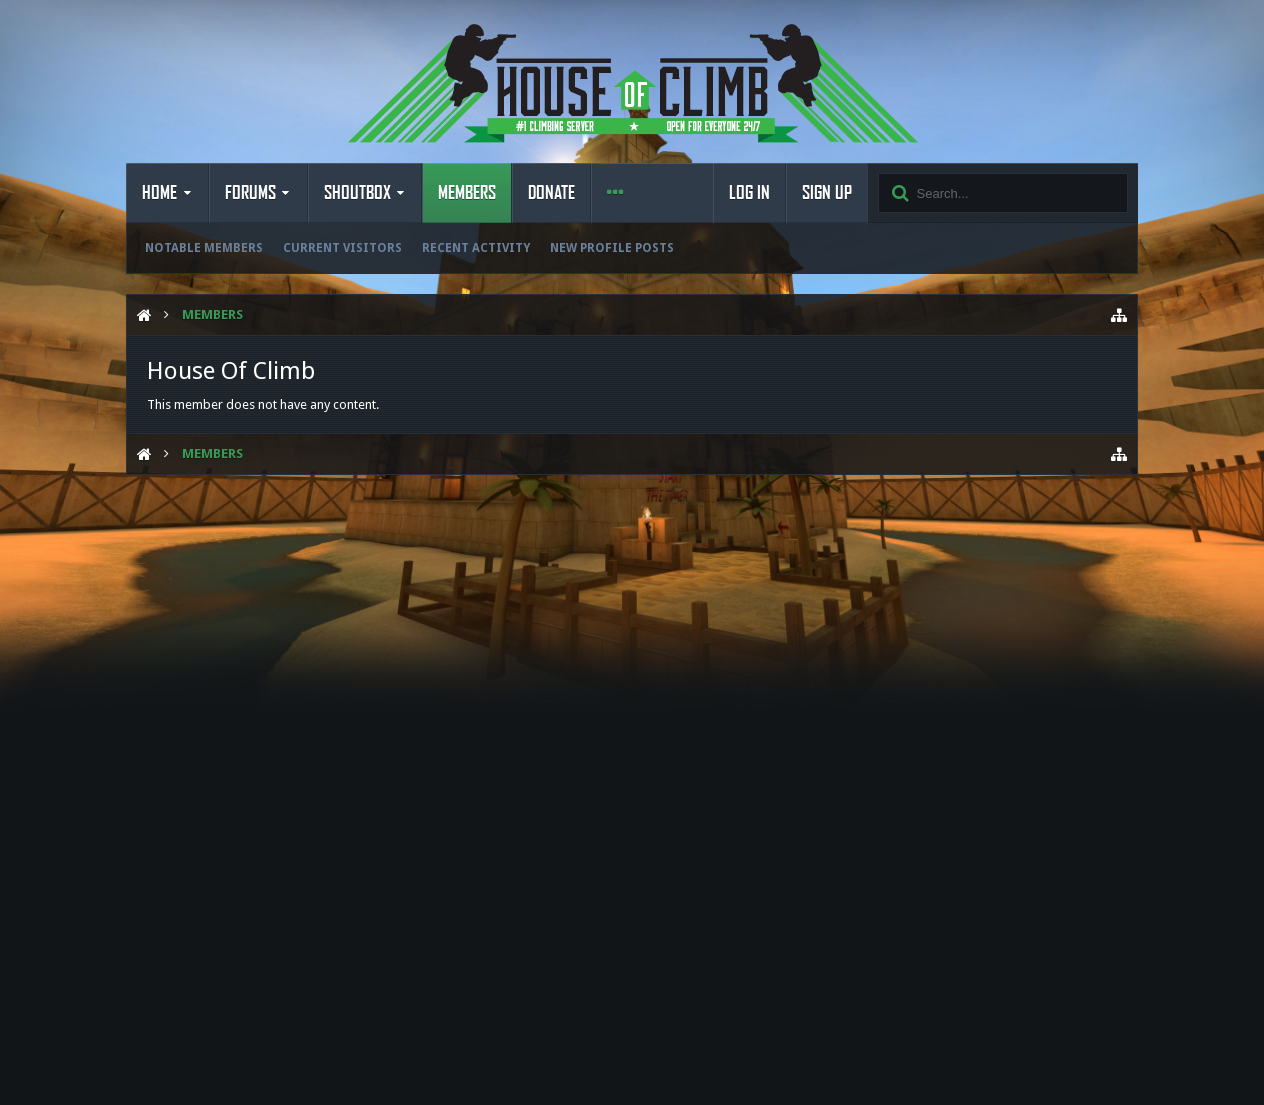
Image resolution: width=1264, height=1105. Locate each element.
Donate (551, 193)
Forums (250, 193)
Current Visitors (342, 248)
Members (467, 193)
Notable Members (204, 248)
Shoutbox (357, 193)
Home (159, 193)
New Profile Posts (612, 248)
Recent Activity (476, 248)
